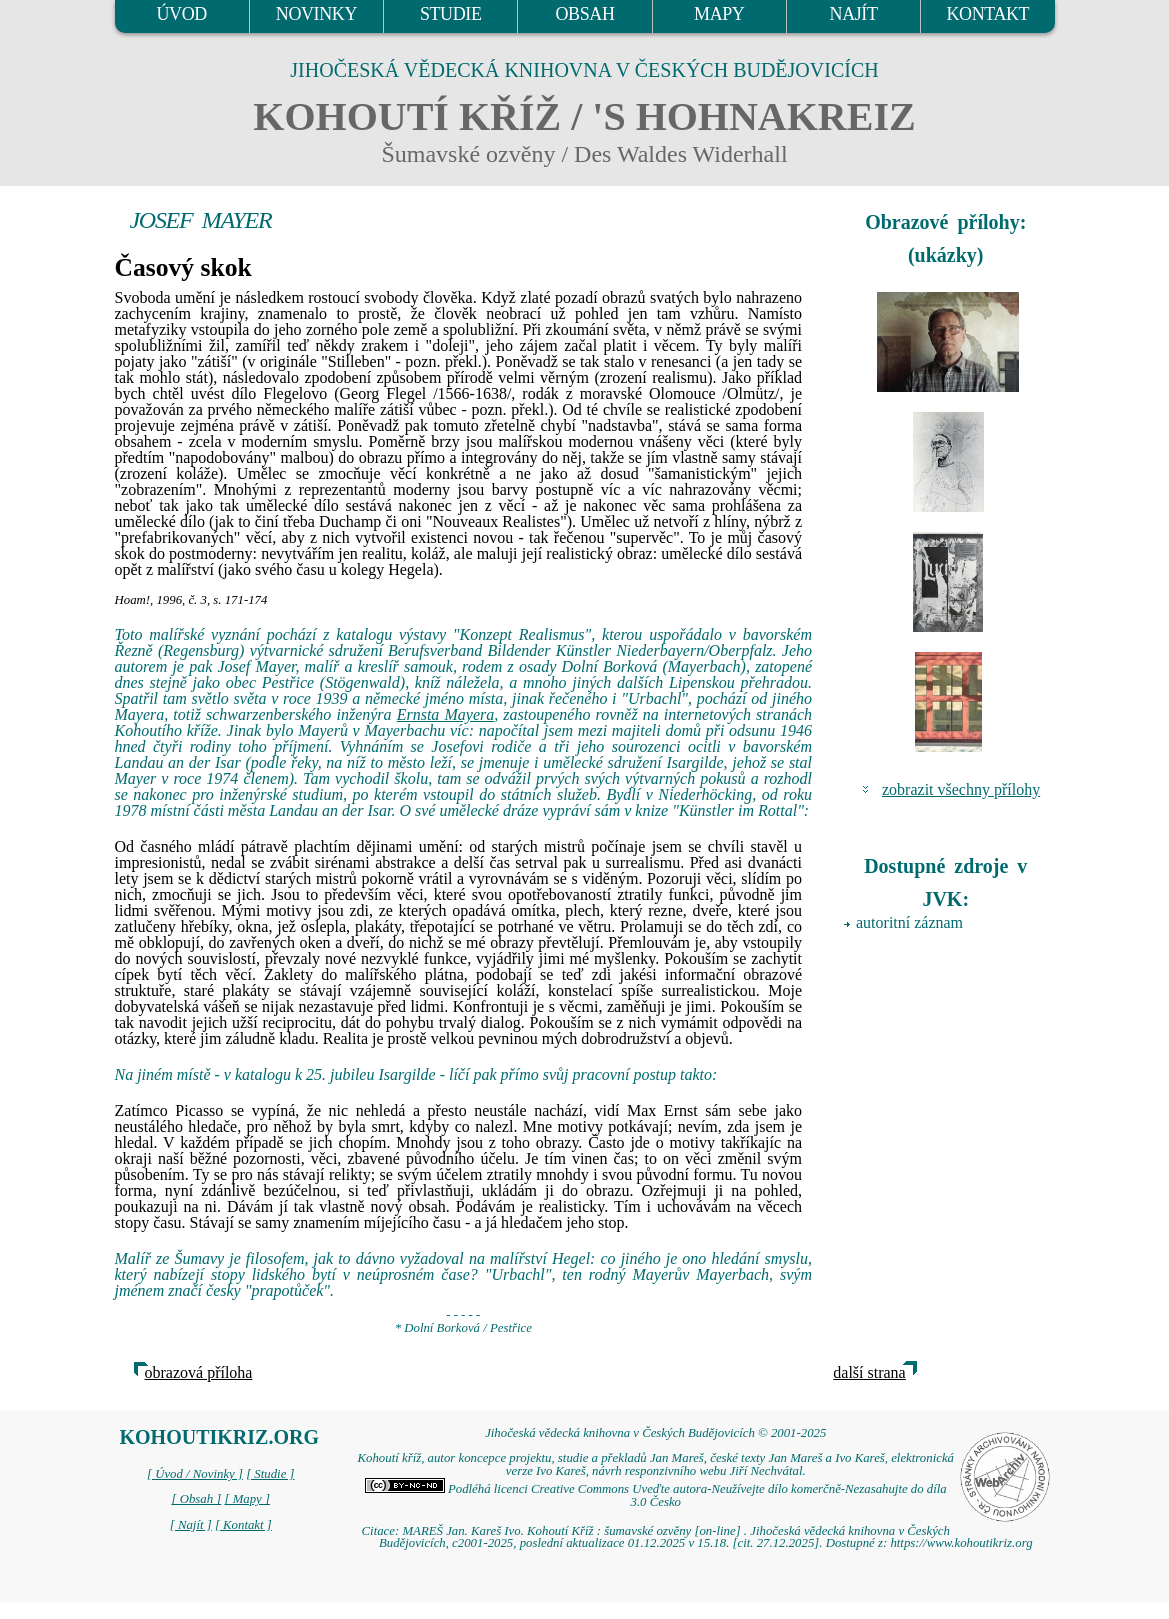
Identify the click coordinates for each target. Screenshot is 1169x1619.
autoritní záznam (909, 922)
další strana (869, 1372)
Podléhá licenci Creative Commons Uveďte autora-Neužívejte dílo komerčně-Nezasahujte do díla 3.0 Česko (656, 1495)
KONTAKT (987, 14)
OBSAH (584, 14)
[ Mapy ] (247, 1499)
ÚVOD (181, 14)
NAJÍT (854, 14)
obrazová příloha (199, 1372)
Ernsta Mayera (446, 714)
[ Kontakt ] (243, 1525)
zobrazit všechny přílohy (961, 789)
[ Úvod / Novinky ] (195, 1474)
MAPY (719, 14)
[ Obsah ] (197, 1499)
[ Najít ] (191, 1525)
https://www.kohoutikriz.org (961, 1543)
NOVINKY (316, 14)
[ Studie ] (270, 1474)
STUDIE (451, 14)
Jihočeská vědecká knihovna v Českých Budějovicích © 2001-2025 (655, 1433)
